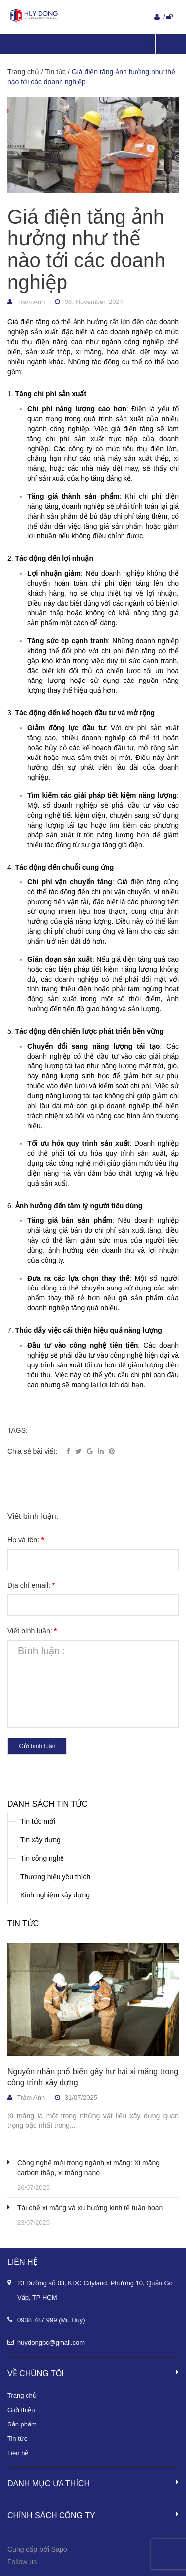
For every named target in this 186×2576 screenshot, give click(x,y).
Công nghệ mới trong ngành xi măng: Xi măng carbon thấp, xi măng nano (88, 2168)
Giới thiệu (21, 2410)
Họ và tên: (25, 1540)
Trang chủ (22, 2395)
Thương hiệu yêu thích (55, 1877)
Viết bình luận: (32, 1631)
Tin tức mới (37, 1821)
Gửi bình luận (37, 1746)
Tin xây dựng (40, 1840)
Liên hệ (17, 2453)
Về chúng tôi (93, 2373)
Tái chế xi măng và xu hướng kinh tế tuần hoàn (90, 2208)
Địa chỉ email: (31, 1585)
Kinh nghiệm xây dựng (55, 1895)
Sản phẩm (22, 2424)
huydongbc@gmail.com (51, 2342)
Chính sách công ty (93, 2515)
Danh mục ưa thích (93, 2483)
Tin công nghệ (42, 1858)
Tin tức (23, 1923)
